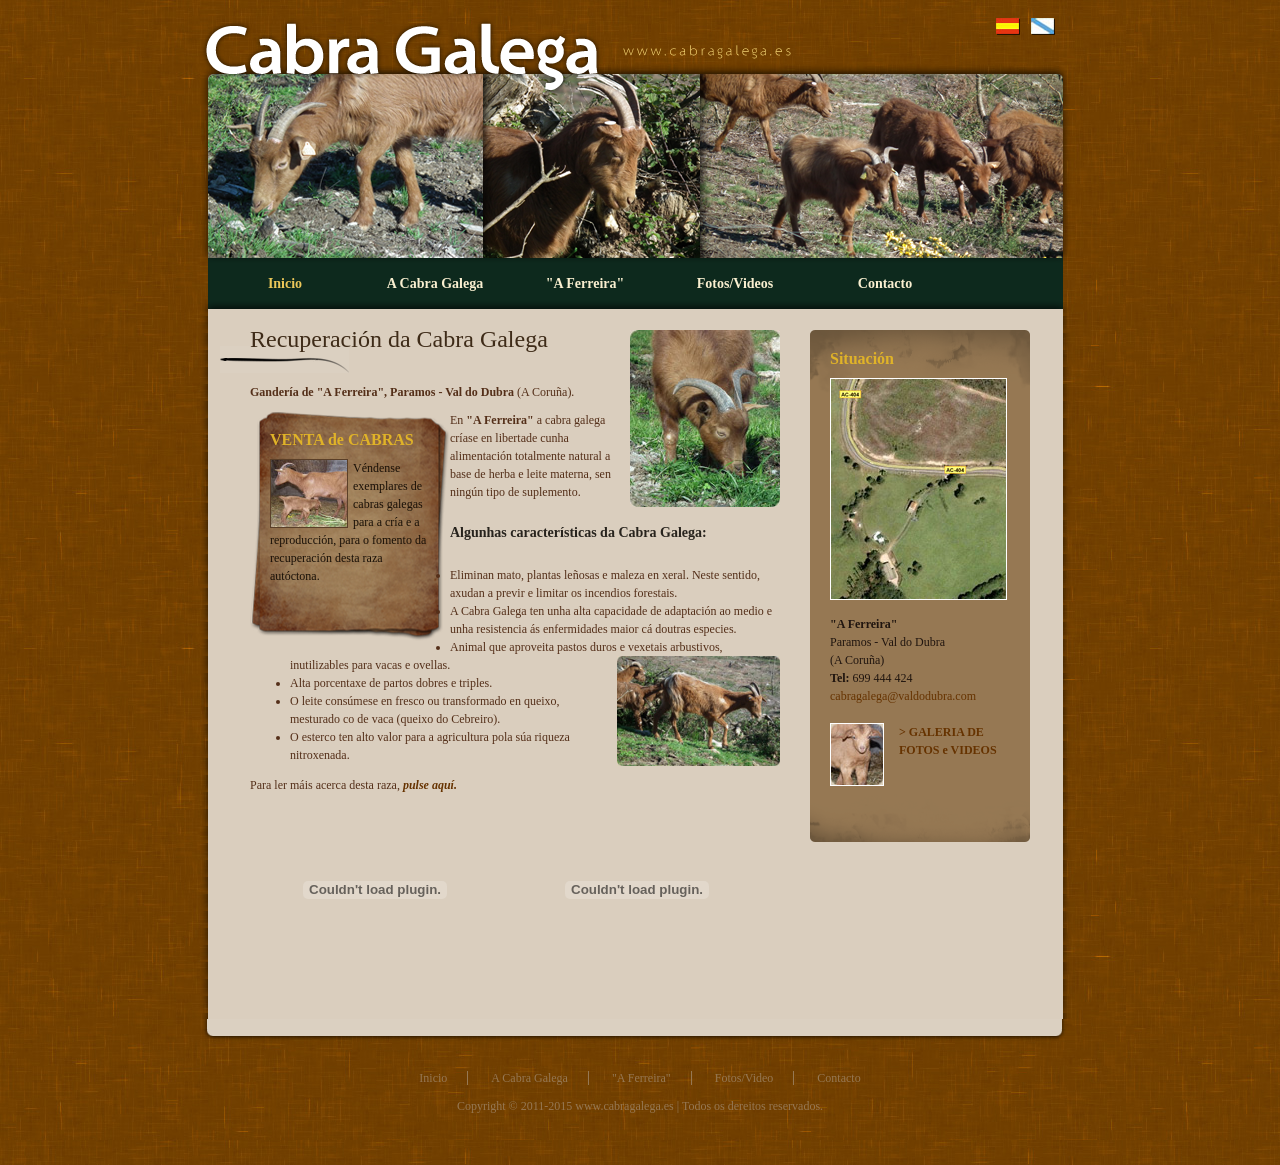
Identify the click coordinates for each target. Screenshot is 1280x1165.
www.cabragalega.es (624, 1106)
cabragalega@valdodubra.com (903, 696)
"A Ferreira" (585, 283)
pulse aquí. (430, 785)
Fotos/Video (744, 1078)
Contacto (885, 283)
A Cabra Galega (435, 283)
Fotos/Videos (735, 283)
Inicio (285, 283)
